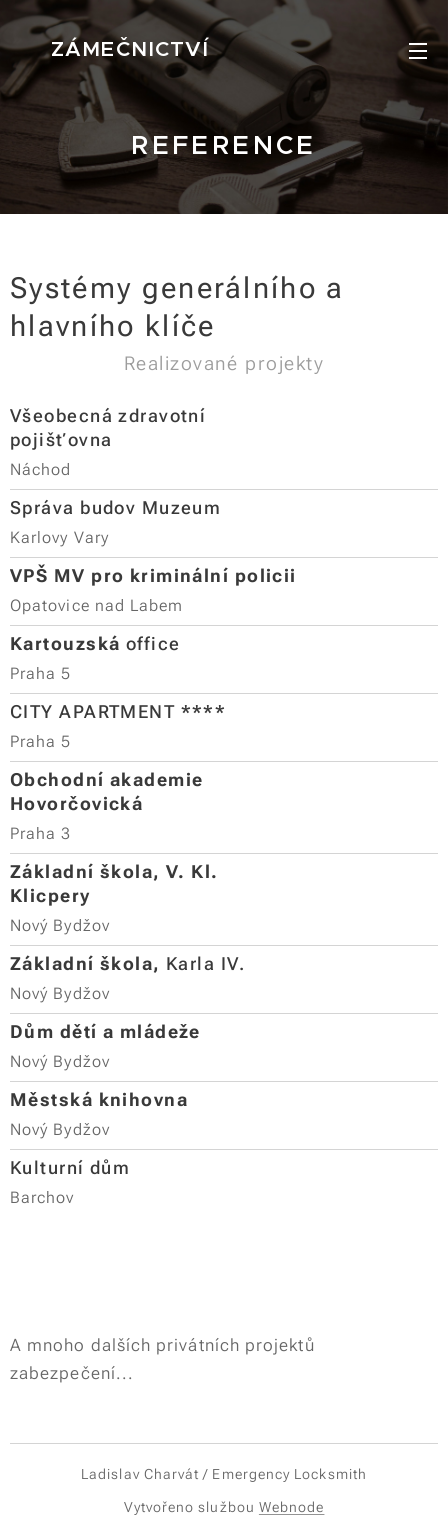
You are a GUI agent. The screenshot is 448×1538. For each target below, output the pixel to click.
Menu (418, 51)
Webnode (292, 1507)
